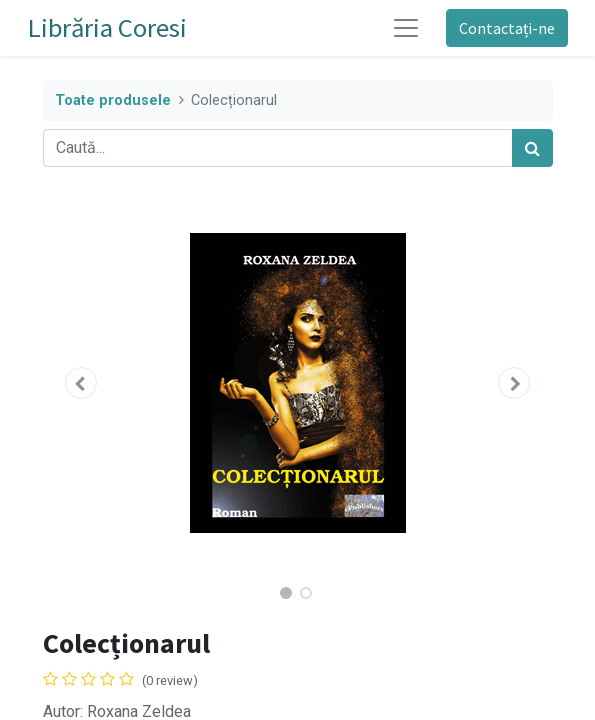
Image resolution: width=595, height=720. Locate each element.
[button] (81, 383)
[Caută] (532, 148)
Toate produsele (113, 100)
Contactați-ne (507, 28)
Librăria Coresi (107, 27)
